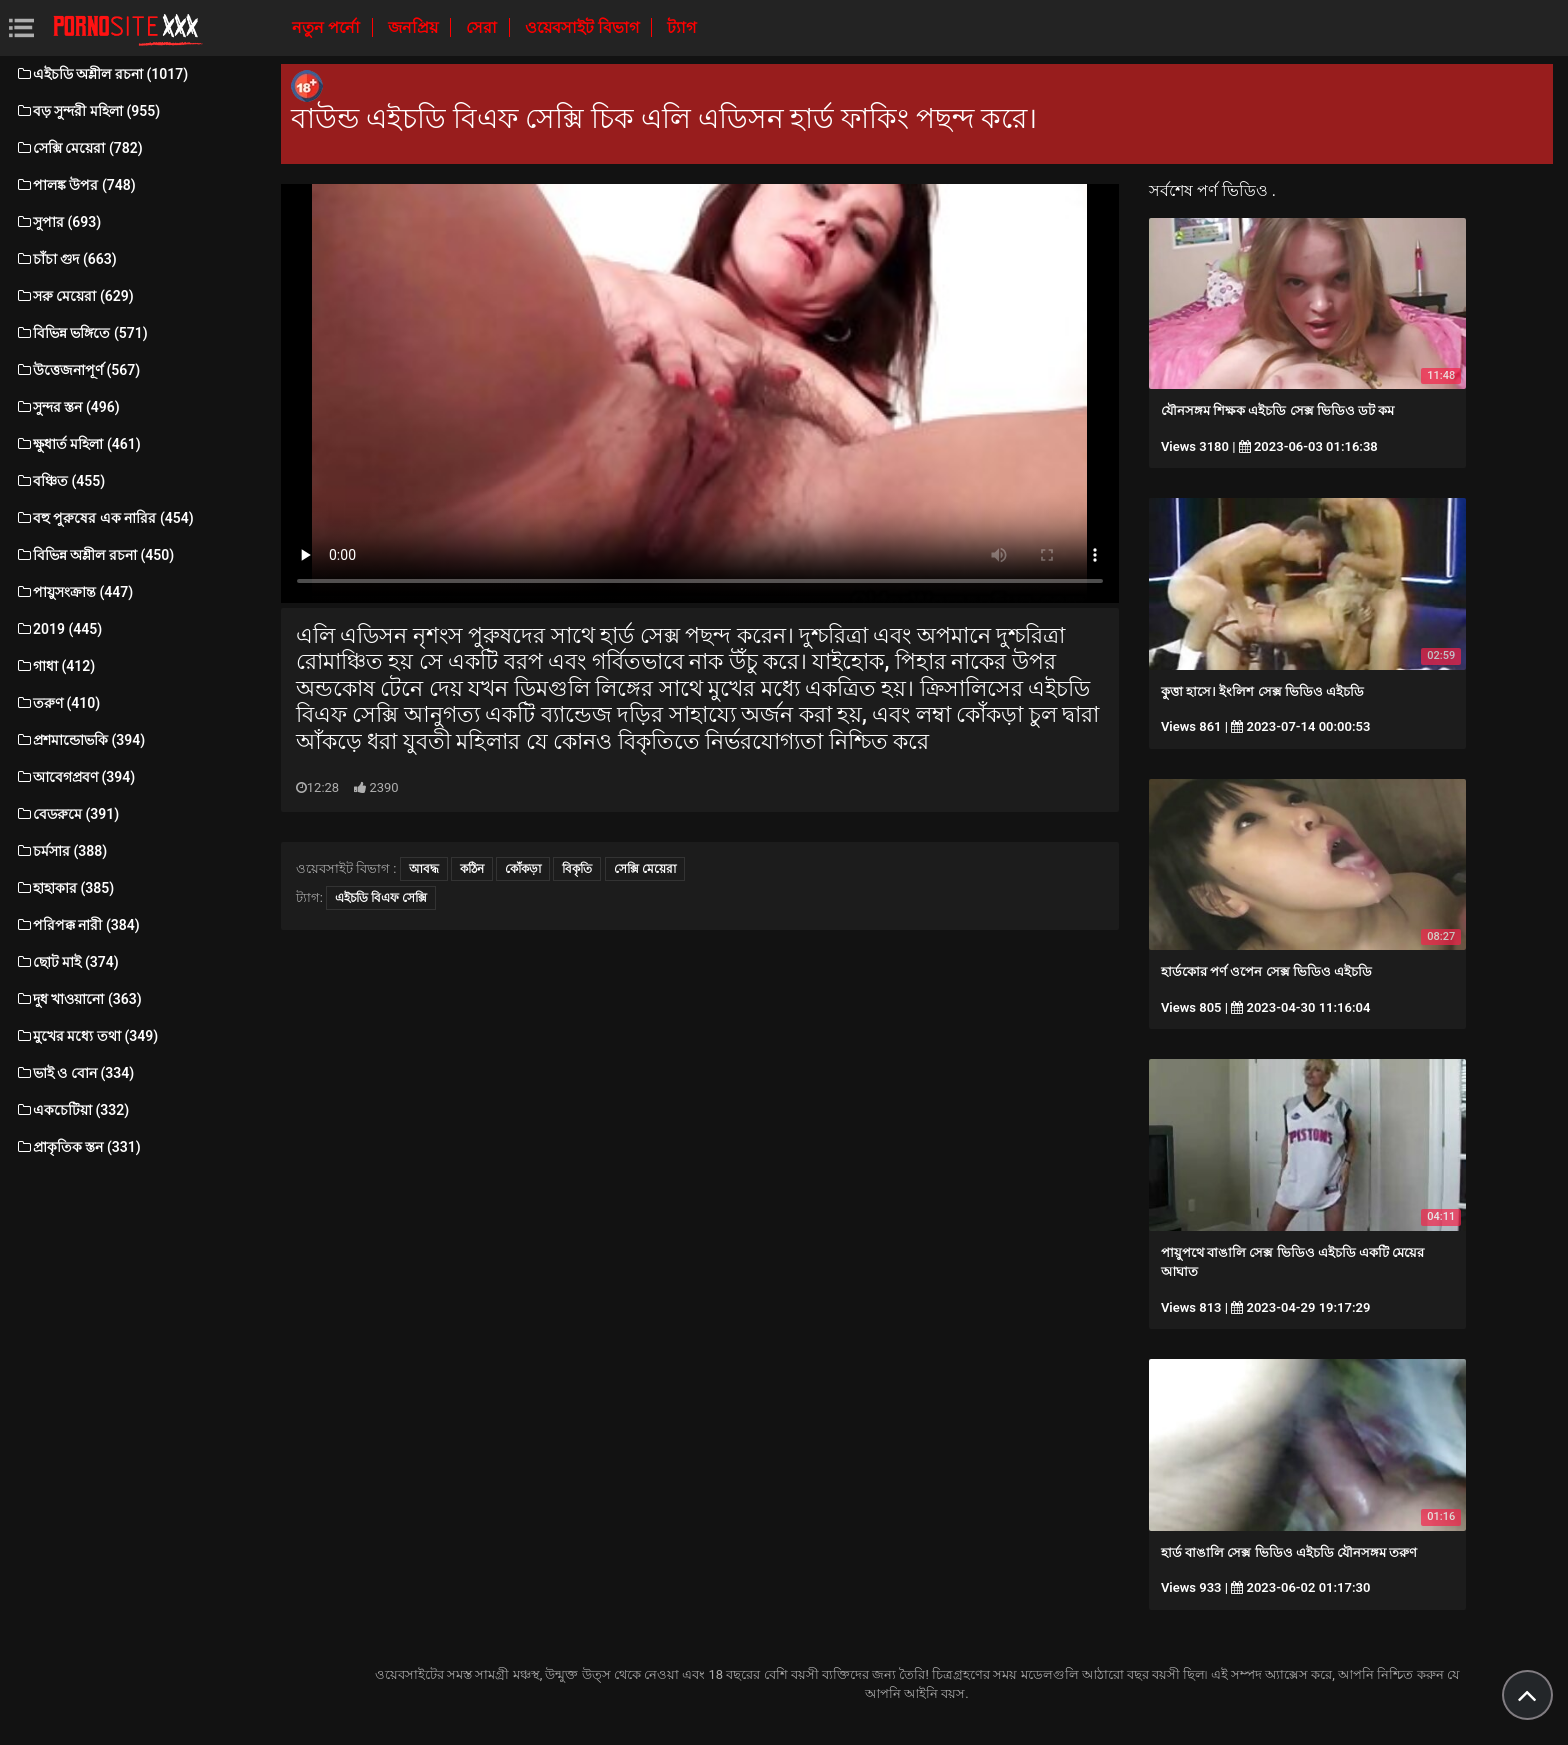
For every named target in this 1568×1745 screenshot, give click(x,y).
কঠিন (472, 869)
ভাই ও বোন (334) (74, 1073)
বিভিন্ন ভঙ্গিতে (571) (81, 333)
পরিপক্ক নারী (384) (77, 925)
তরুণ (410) (57, 703)
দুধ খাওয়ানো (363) (78, 999)
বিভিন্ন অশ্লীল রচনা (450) (94, 555)
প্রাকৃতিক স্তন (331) (78, 1147)
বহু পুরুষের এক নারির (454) (104, 518)
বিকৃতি (577, 869)
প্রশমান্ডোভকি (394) (80, 740)
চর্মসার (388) (61, 851)
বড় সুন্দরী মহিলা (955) (87, 111)
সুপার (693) (58, 222)
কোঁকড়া (523, 869)
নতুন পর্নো (328, 27)
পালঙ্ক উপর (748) (75, 185)
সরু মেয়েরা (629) (74, 296)
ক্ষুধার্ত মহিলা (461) (78, 444)
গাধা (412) (55, 666)
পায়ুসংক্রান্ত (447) (74, 592)
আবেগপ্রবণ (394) (75, 777)
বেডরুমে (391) (67, 814)
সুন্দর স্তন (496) (67, 407)
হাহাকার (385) (64, 888)
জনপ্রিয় (415, 27)
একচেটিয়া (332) (72, 1110)
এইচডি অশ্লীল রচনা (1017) (101, 74)
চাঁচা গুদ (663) (66, 259)
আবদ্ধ (424, 869)
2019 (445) (58, 629)
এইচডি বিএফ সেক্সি (381, 898)
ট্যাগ (681, 27)
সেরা (483, 27)
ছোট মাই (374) (67, 962)
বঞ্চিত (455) (60, 481)
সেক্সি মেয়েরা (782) (79, 148)
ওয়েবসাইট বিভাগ (584, 27)
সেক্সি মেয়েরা (645, 869)
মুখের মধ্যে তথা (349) (86, 1036)
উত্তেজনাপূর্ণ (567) (77, 370)
